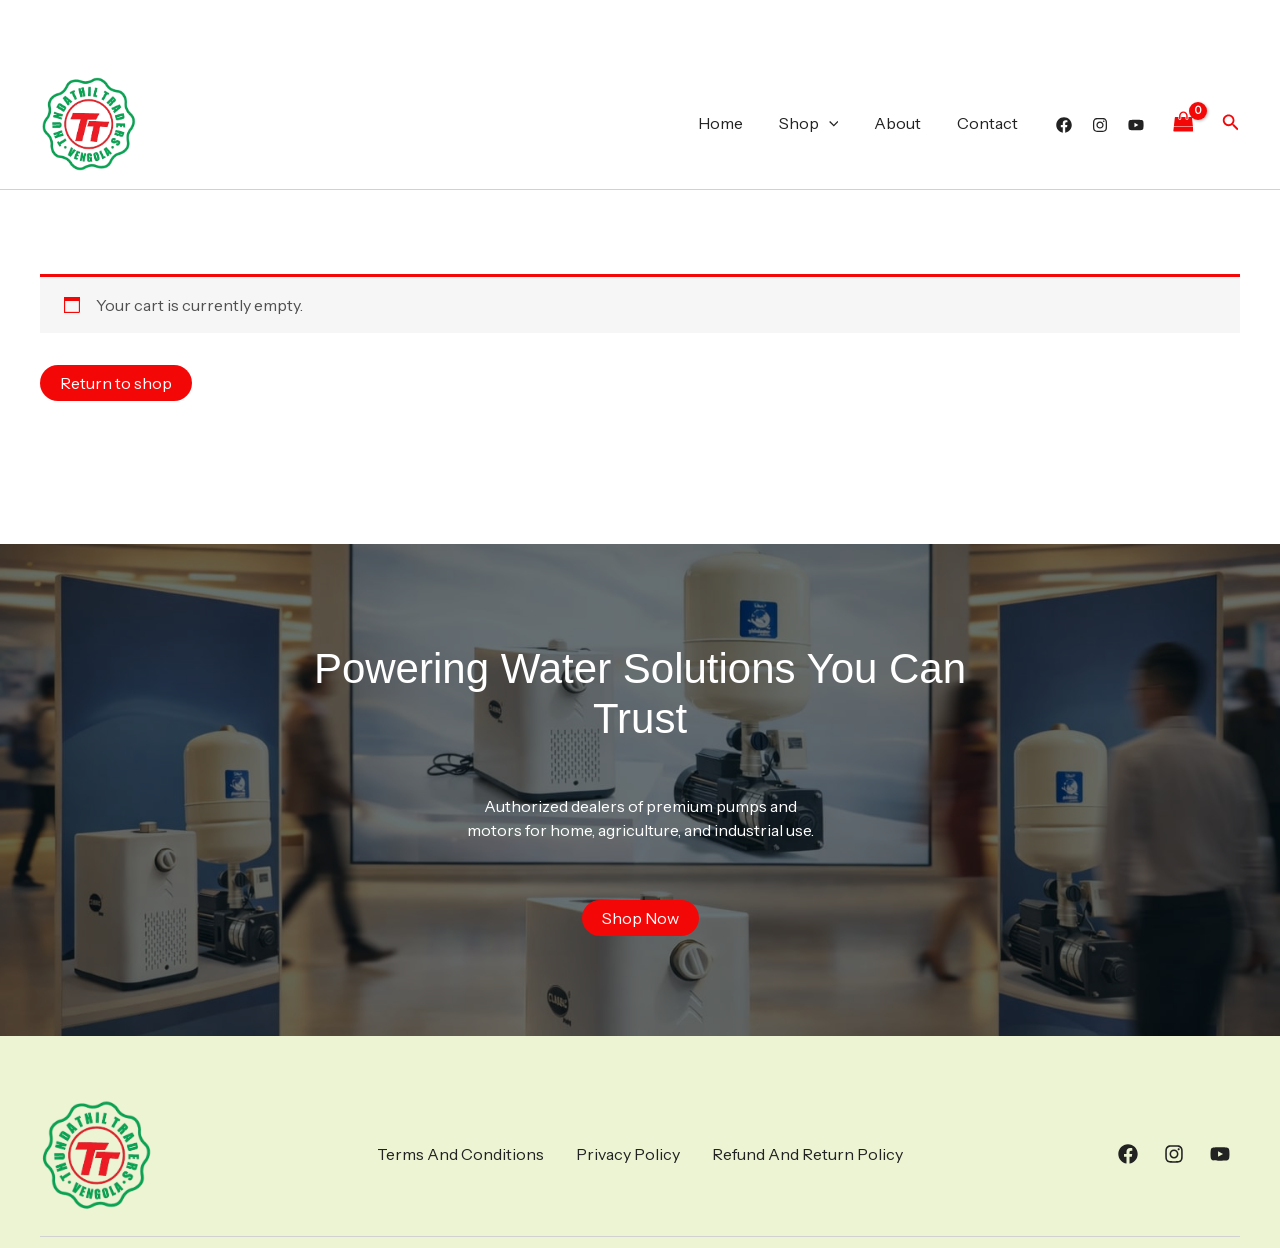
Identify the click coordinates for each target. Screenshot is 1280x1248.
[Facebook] (1064, 125)
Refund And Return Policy (807, 1154)
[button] (1231, 123)
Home (734, 123)
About (903, 123)
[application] (839, 123)
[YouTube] (1136, 125)
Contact (989, 123)
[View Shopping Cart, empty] (1183, 122)
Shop (819, 123)
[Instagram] (1100, 125)
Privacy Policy (628, 1154)
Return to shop (116, 383)
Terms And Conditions (460, 1154)
